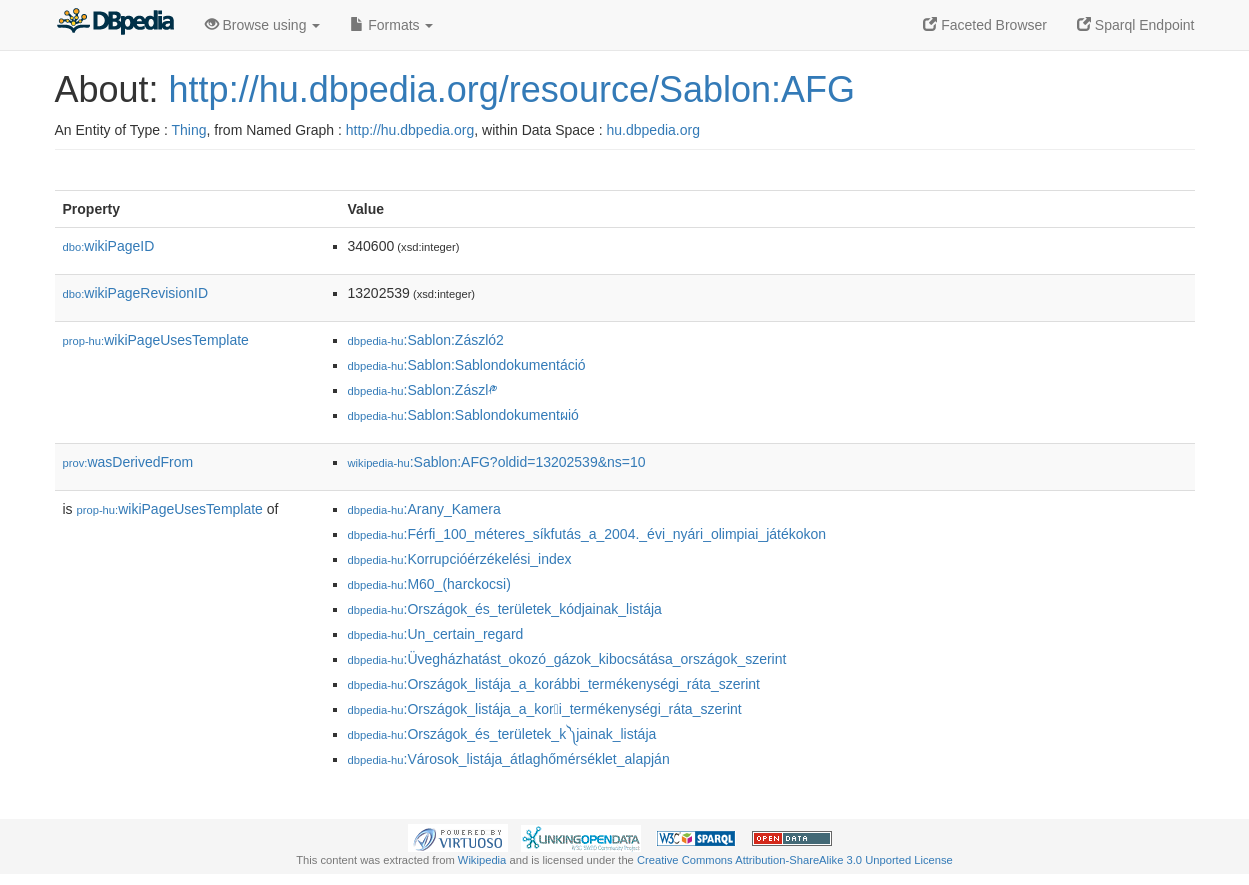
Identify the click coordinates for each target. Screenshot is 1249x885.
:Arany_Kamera (424, 509)
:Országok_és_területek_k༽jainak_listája (502, 734)
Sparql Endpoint (1136, 25)
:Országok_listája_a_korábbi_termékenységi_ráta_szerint (554, 684)
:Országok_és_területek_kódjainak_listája (505, 609)
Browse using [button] (263, 25)
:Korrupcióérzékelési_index (460, 559)
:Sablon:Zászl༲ (423, 390)
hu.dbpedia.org (653, 130)
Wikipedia (482, 860)
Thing (189, 130)
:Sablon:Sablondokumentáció (467, 365)
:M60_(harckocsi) (429, 584)
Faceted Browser (985, 25)
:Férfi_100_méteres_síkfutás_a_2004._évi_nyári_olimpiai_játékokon (587, 534)
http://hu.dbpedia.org (410, 130)
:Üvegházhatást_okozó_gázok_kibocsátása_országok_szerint (567, 659)
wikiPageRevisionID (136, 293)
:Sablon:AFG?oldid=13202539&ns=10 (497, 462)
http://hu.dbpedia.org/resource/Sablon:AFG (512, 89)
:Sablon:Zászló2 (426, 340)
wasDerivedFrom (128, 462)
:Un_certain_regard (436, 634)
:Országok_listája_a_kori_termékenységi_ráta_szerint (545, 709)
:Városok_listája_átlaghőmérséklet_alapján (509, 759)
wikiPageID (109, 246)
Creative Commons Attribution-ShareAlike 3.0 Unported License (795, 860)
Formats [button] (391, 25)
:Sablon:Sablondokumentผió (463, 415)
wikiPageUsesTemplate (156, 340)
